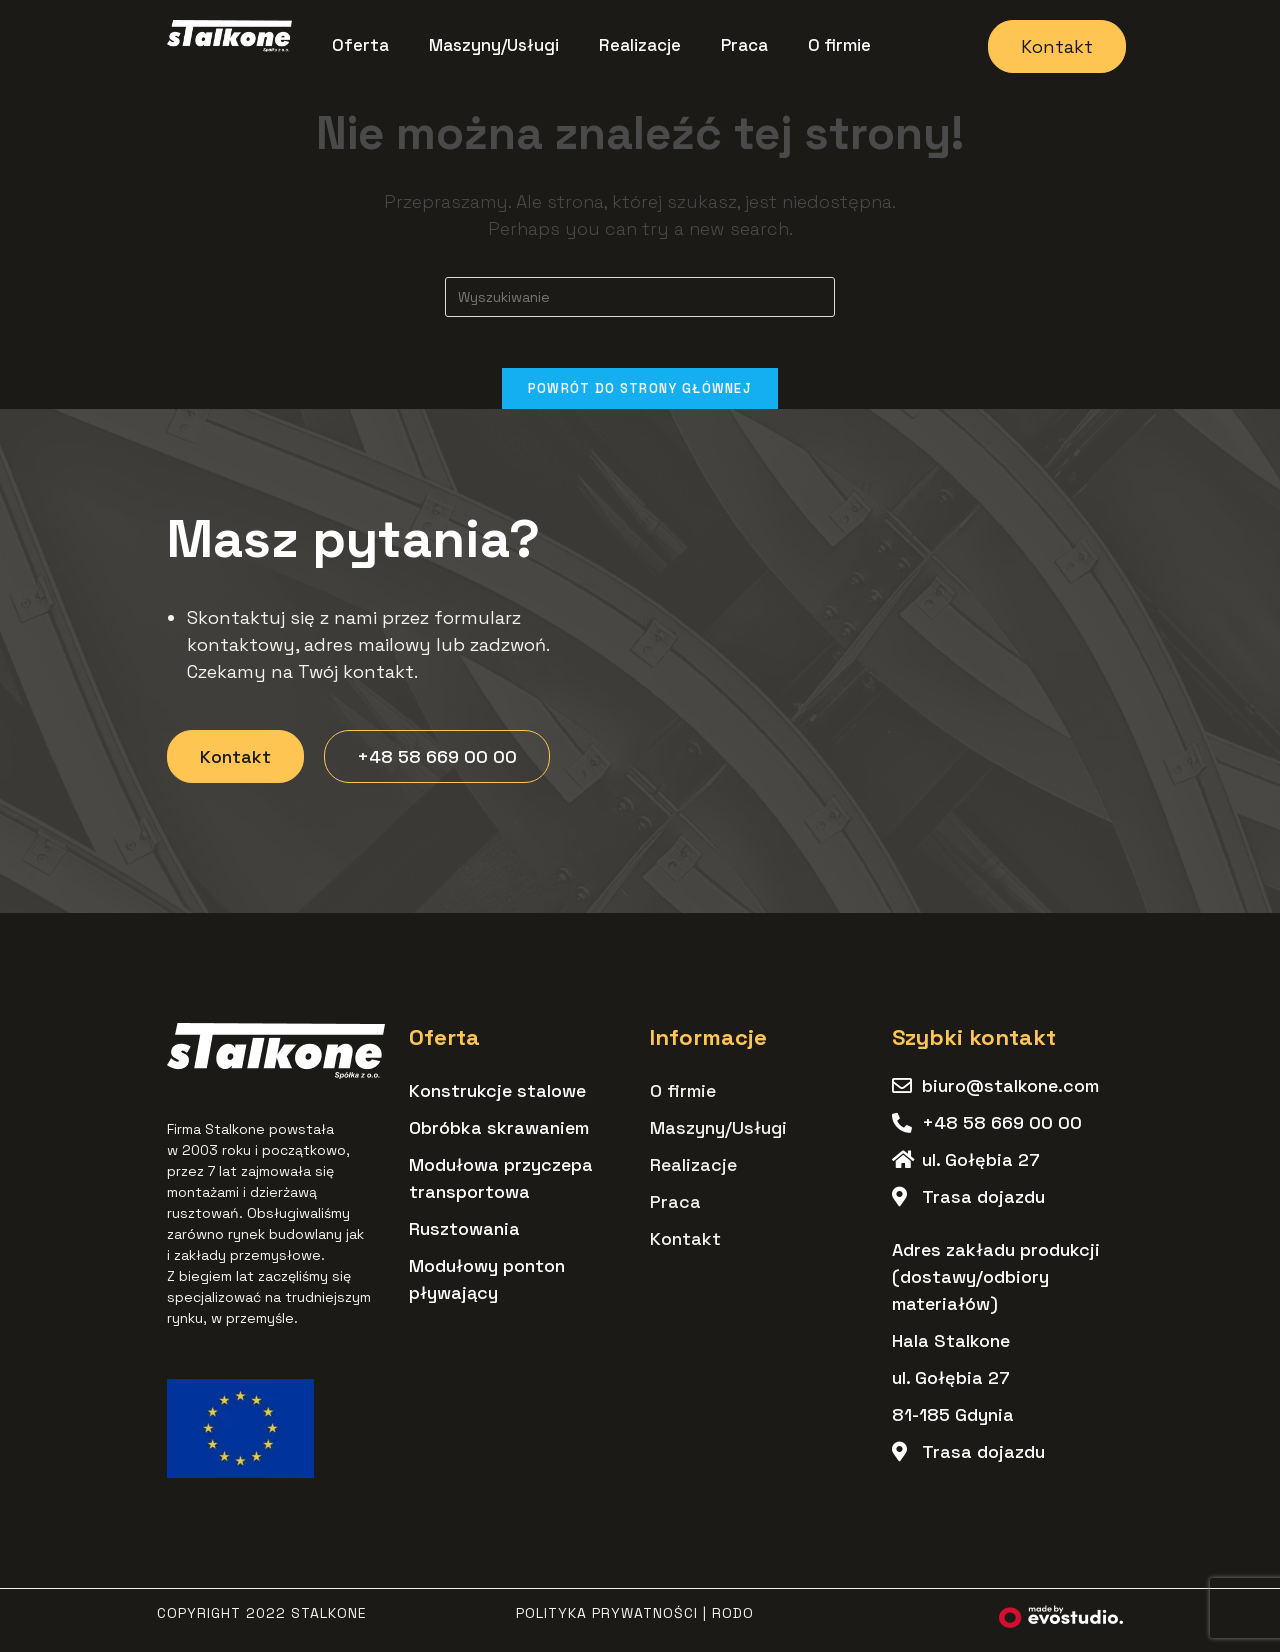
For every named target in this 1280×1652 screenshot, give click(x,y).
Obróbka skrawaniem (499, 1137)
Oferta (360, 45)
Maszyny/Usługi (494, 45)
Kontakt (685, 1248)
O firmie (839, 45)
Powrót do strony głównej (640, 397)
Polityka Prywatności (607, 1623)
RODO (733, 1623)
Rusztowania (464, 1238)
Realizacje (640, 45)
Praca (744, 45)
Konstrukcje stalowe (497, 1100)
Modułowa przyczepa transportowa (501, 1188)
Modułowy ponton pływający (487, 1289)
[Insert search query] (640, 297)
